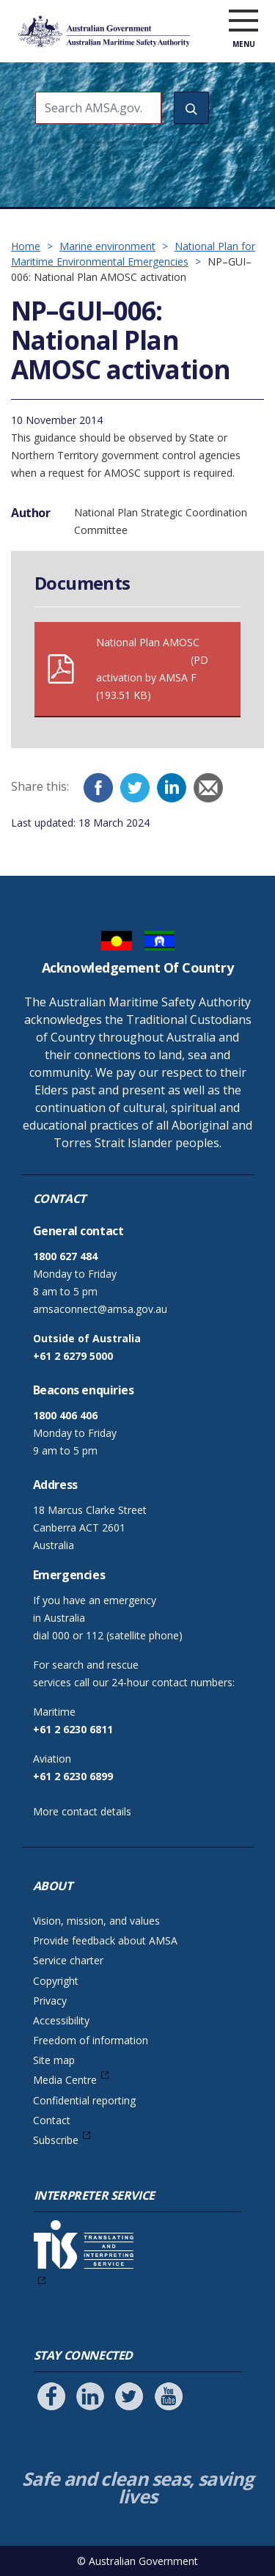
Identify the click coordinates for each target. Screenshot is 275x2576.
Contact (51, 2120)
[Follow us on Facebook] (51, 2396)
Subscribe (55, 2140)
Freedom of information (90, 2040)
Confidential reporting (84, 2100)
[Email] (208, 787)
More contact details (82, 1811)
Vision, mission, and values (96, 1921)
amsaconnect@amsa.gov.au (100, 1309)
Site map (54, 2060)
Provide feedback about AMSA (105, 1940)
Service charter (68, 1960)
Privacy (50, 2001)
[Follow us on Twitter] (129, 2396)
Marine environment (107, 246)
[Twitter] (135, 787)
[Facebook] (98, 787)
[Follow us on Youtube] (169, 2396)
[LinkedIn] (171, 787)
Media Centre (65, 2080)
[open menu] (243, 21)
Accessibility (61, 2020)
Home (25, 246)
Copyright (55, 1981)
